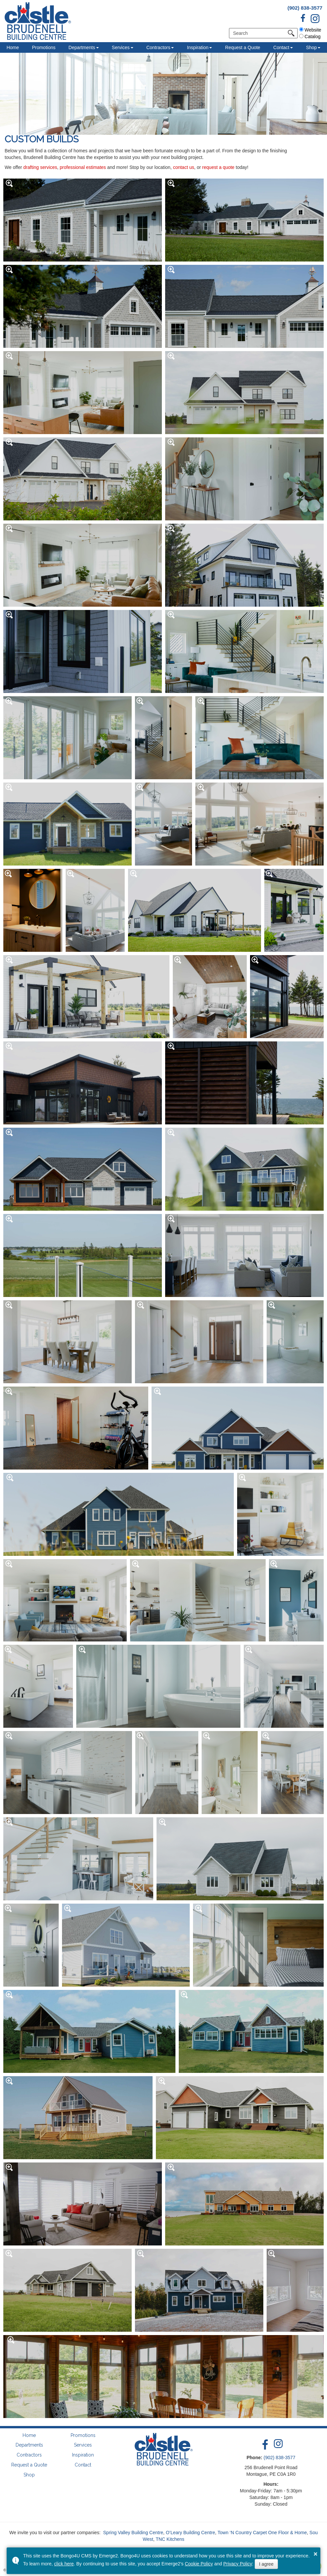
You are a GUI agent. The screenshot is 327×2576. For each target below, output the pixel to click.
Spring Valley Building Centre (133, 2532)
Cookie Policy (199, 2563)
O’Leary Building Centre (190, 2532)
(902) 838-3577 (305, 8)
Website (310, 30)
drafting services (40, 167)
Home (13, 47)
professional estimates (83, 167)
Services (121, 47)
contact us (183, 167)
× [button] (316, 2553)
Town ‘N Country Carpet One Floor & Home (262, 2532)
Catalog (309, 36)
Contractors (158, 47)
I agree (266, 2564)
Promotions (43, 47)
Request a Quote (242, 47)
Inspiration (198, 47)
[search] (259, 33)
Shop (29, 2474)
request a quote (218, 167)
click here (64, 2563)
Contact (281, 47)
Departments (82, 47)
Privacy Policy (237, 2563)
